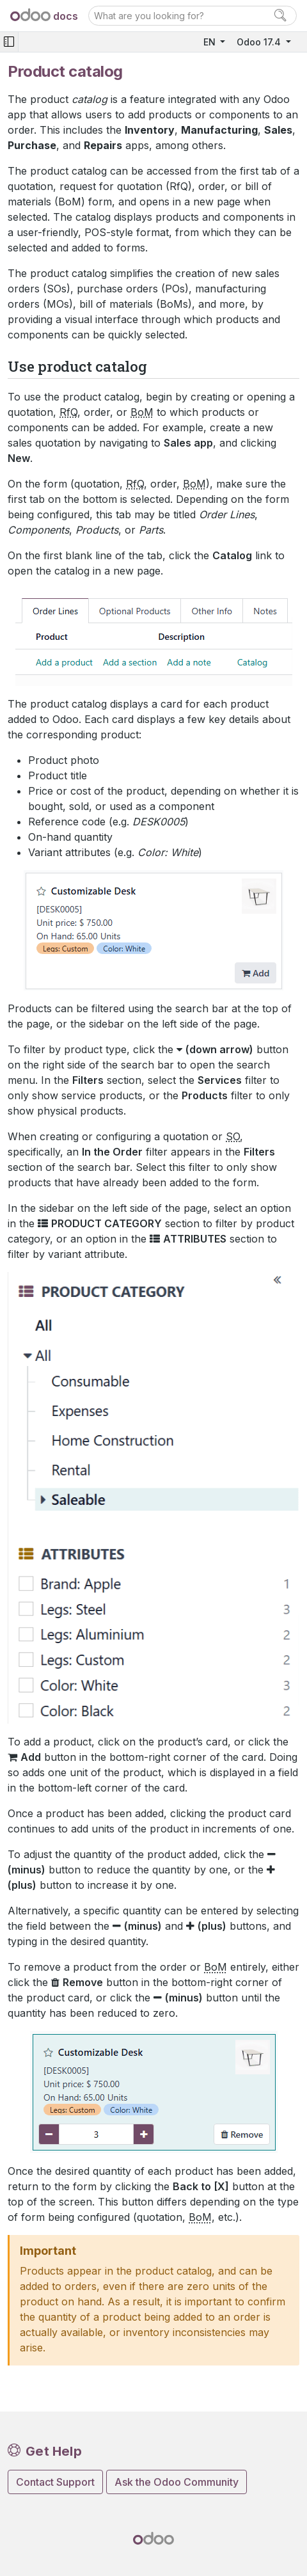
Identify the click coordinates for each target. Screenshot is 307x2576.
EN (210, 41)
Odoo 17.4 (260, 41)
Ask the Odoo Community (176, 2482)
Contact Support (55, 2482)
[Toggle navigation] (9, 42)
